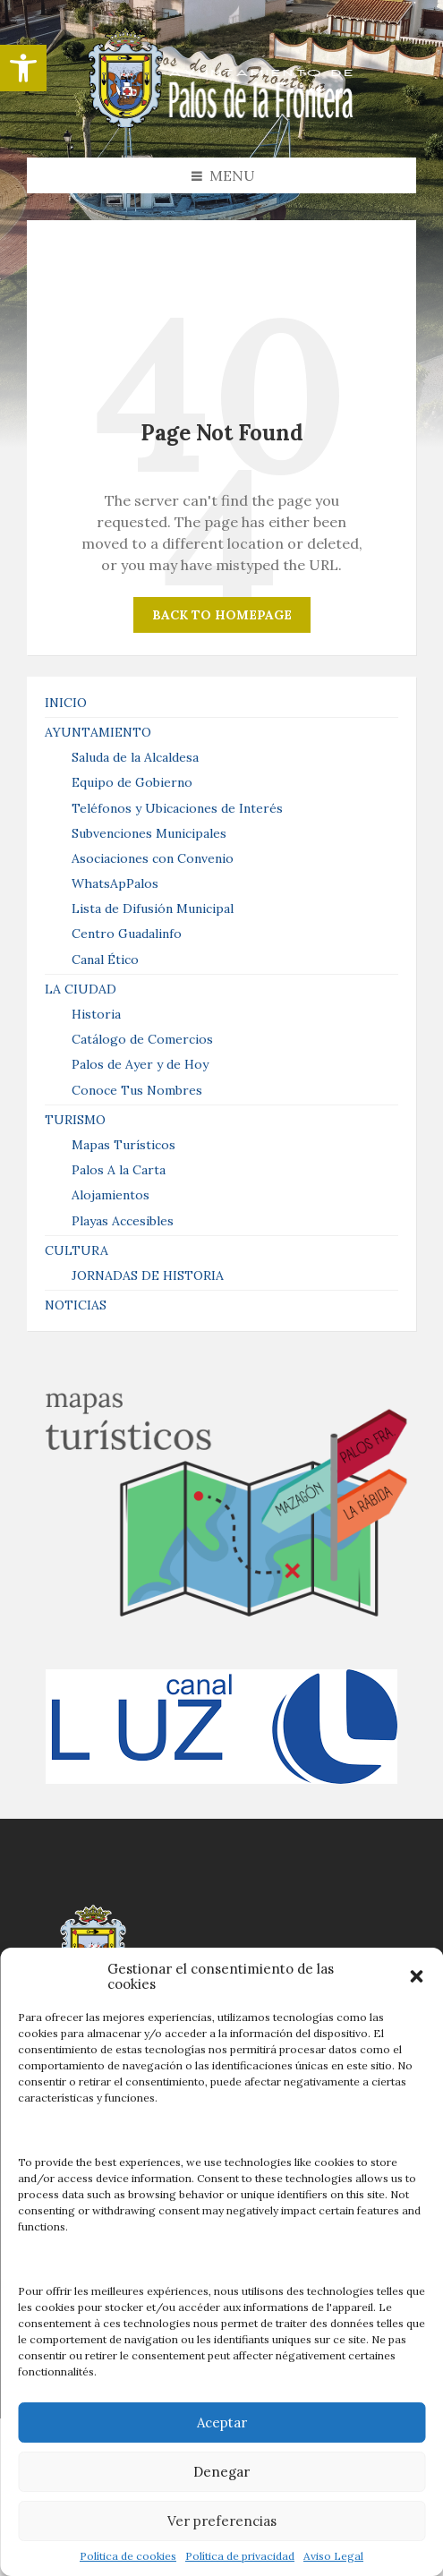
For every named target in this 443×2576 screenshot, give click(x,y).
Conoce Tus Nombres (137, 1090)
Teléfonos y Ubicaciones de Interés (177, 808)
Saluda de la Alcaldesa (135, 757)
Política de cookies (128, 2556)
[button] (23, 68)
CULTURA (76, 1250)
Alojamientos (110, 1195)
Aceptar (222, 2422)
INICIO (66, 703)
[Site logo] (222, 123)
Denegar (221, 2471)
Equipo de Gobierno (132, 782)
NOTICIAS (75, 1305)
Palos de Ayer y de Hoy (140, 1064)
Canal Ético (105, 959)
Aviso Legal (333, 2556)
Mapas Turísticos (123, 1145)
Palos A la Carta (119, 1170)
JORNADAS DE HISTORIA (148, 1275)
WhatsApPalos (115, 883)
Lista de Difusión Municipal (153, 908)
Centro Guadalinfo (127, 933)
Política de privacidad (239, 2556)
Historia (96, 1014)
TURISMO (75, 1120)
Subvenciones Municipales (149, 833)
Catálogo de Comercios (142, 1039)
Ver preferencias (222, 2520)
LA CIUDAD (80, 989)
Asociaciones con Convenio (153, 858)
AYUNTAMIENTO (98, 732)
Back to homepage (222, 615)
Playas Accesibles (123, 1221)
